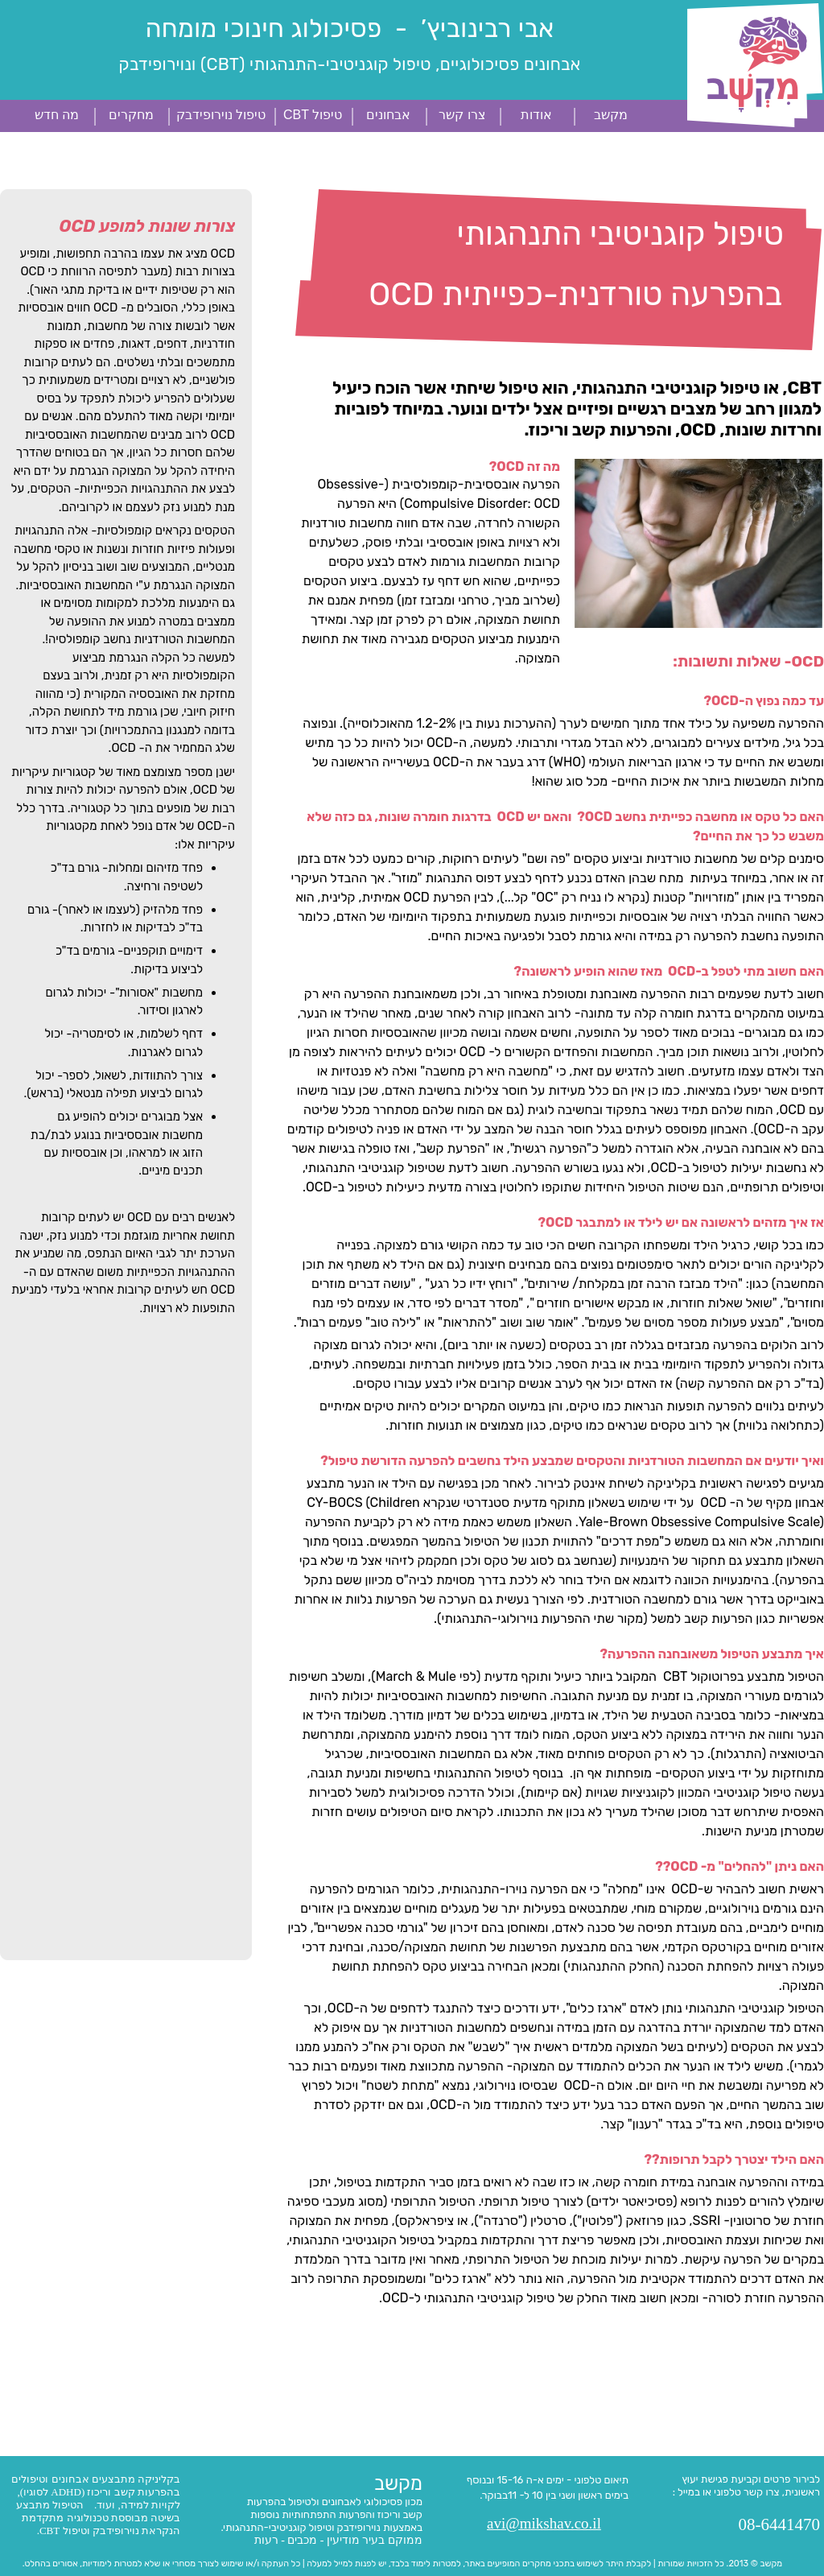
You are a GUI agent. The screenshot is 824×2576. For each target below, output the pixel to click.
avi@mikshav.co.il (544, 2523)
